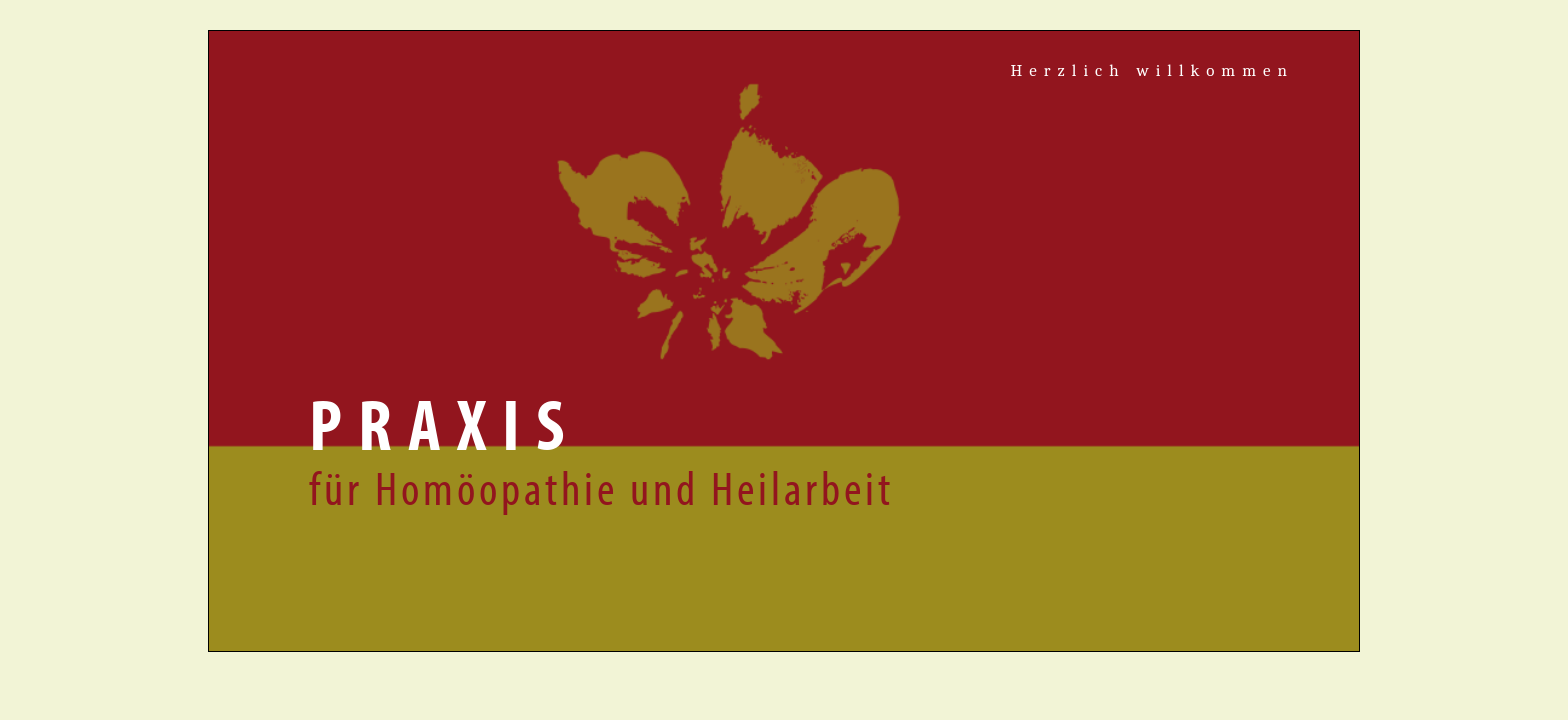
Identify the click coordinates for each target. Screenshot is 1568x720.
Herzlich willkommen (1152, 70)
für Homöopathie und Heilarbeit (601, 486)
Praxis (444, 423)
